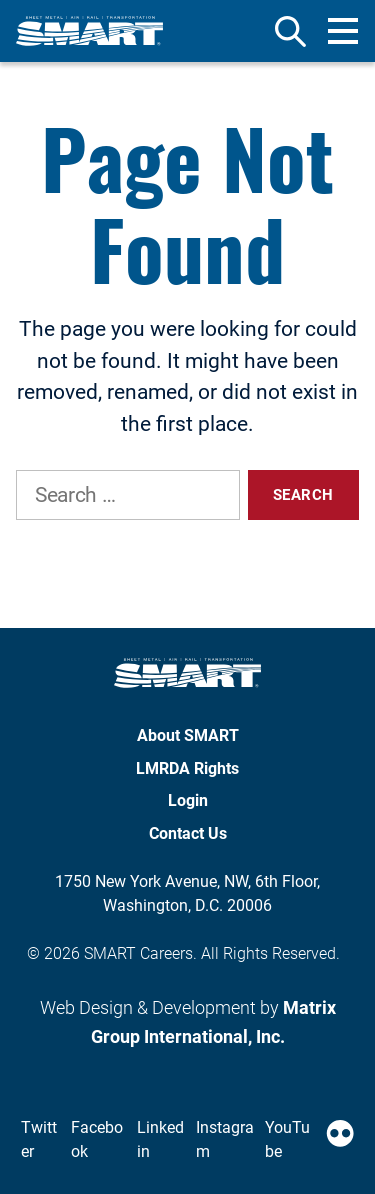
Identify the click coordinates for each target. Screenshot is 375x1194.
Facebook (97, 1139)
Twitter (39, 1139)
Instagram (225, 1139)
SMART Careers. (140, 953)
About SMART (188, 735)
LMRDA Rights (187, 768)
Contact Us (188, 833)
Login (188, 800)
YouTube (287, 1139)
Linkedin (160, 1139)
